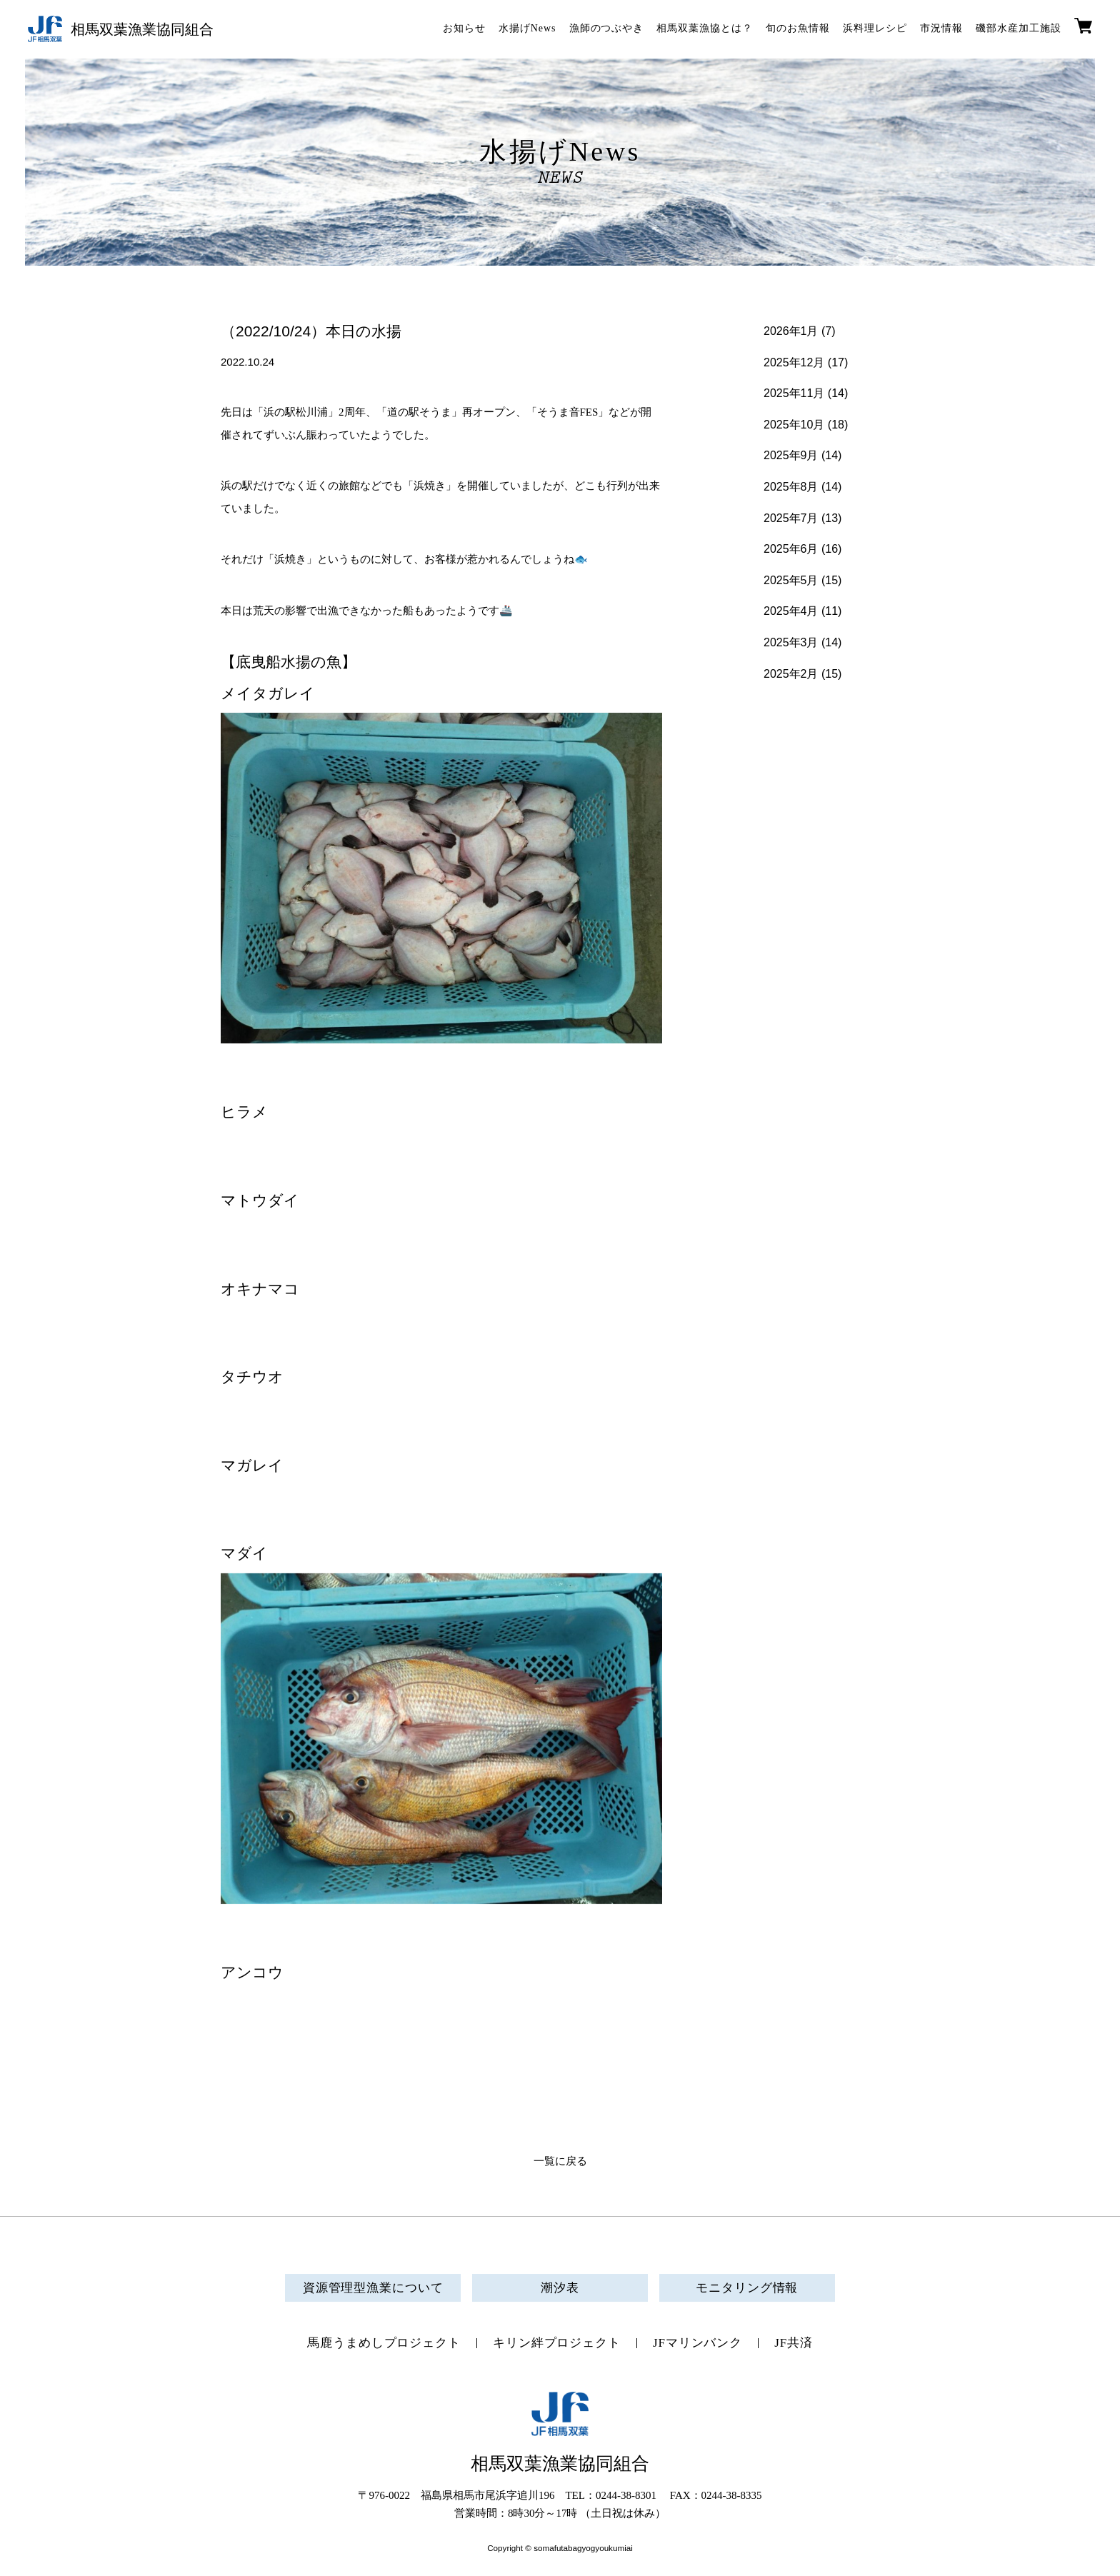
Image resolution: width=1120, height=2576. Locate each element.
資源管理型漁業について (373, 2288)
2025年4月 (791, 611)
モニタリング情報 (747, 2288)
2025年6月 (791, 549)
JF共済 (793, 2343)
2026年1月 (791, 331)
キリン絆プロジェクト (557, 2343)
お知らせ (464, 28)
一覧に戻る (560, 2161)
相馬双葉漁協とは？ (704, 28)
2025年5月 (791, 580)
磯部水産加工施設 (1018, 28)
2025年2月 (791, 674)
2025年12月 (794, 362)
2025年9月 (791, 455)
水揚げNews (527, 28)
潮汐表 (560, 2288)
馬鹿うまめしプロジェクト (384, 2343)
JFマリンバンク (697, 2343)
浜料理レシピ (875, 28)
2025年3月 (791, 642)
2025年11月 (794, 393)
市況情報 (941, 28)
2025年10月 (794, 425)
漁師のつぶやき (606, 28)
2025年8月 (791, 487)
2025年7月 (791, 518)
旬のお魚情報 (798, 28)
